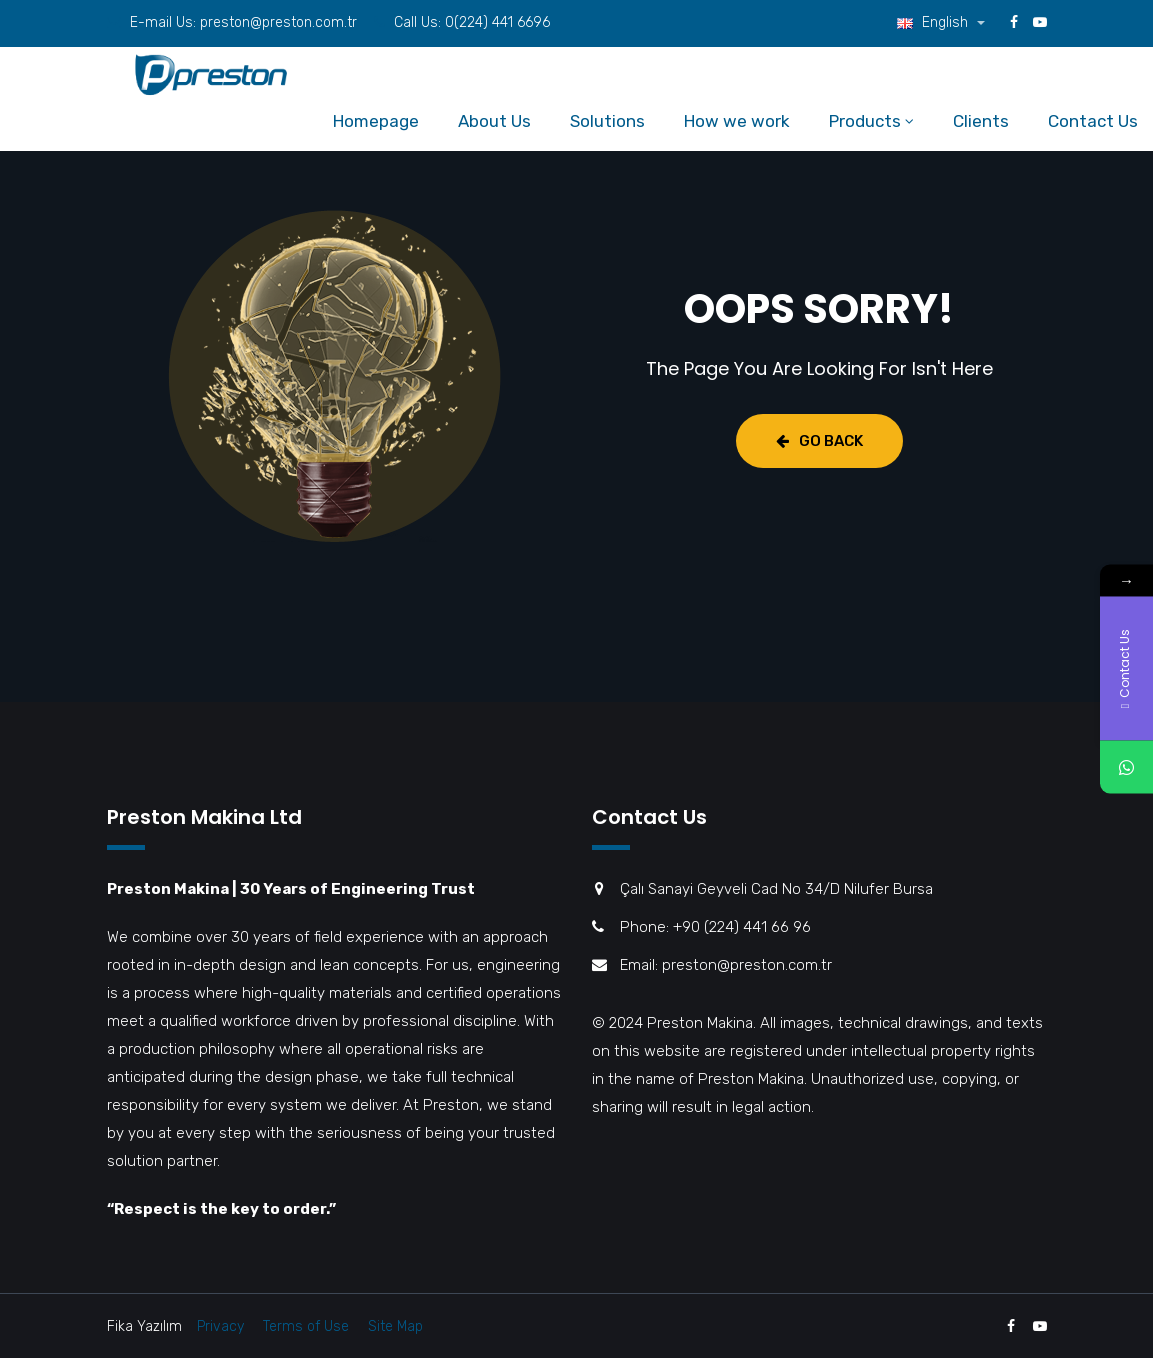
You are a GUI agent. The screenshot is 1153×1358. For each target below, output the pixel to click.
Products (865, 121)
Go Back (819, 441)
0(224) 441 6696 (497, 22)
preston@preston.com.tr (278, 22)
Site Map (395, 1326)
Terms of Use (306, 1326)
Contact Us (1093, 121)
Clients (981, 121)
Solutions (607, 121)
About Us (494, 121)
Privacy (220, 1326)
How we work (737, 121)
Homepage (376, 121)
